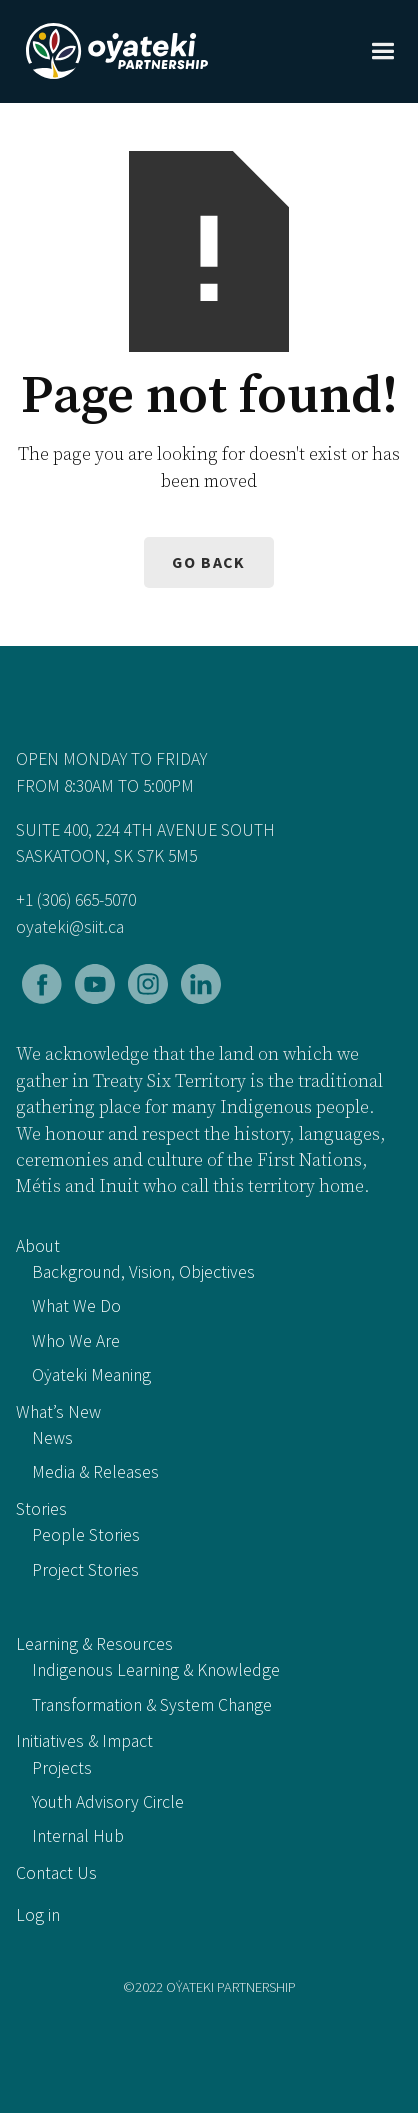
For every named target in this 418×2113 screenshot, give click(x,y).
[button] (382, 51)
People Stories (86, 1535)
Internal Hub (78, 1836)
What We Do (76, 1306)
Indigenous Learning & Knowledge (156, 1670)
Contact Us (56, 1873)
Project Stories (85, 1570)
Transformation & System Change (152, 1705)
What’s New (58, 1412)
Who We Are (76, 1341)
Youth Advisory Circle (108, 1802)
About (38, 1246)
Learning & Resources (94, 1644)
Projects (62, 1768)
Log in (38, 1915)
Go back (208, 562)
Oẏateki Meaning (91, 1375)
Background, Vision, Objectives (143, 1272)
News (52, 1438)
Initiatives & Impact (84, 1741)
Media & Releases (95, 1472)
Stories (41, 1509)
